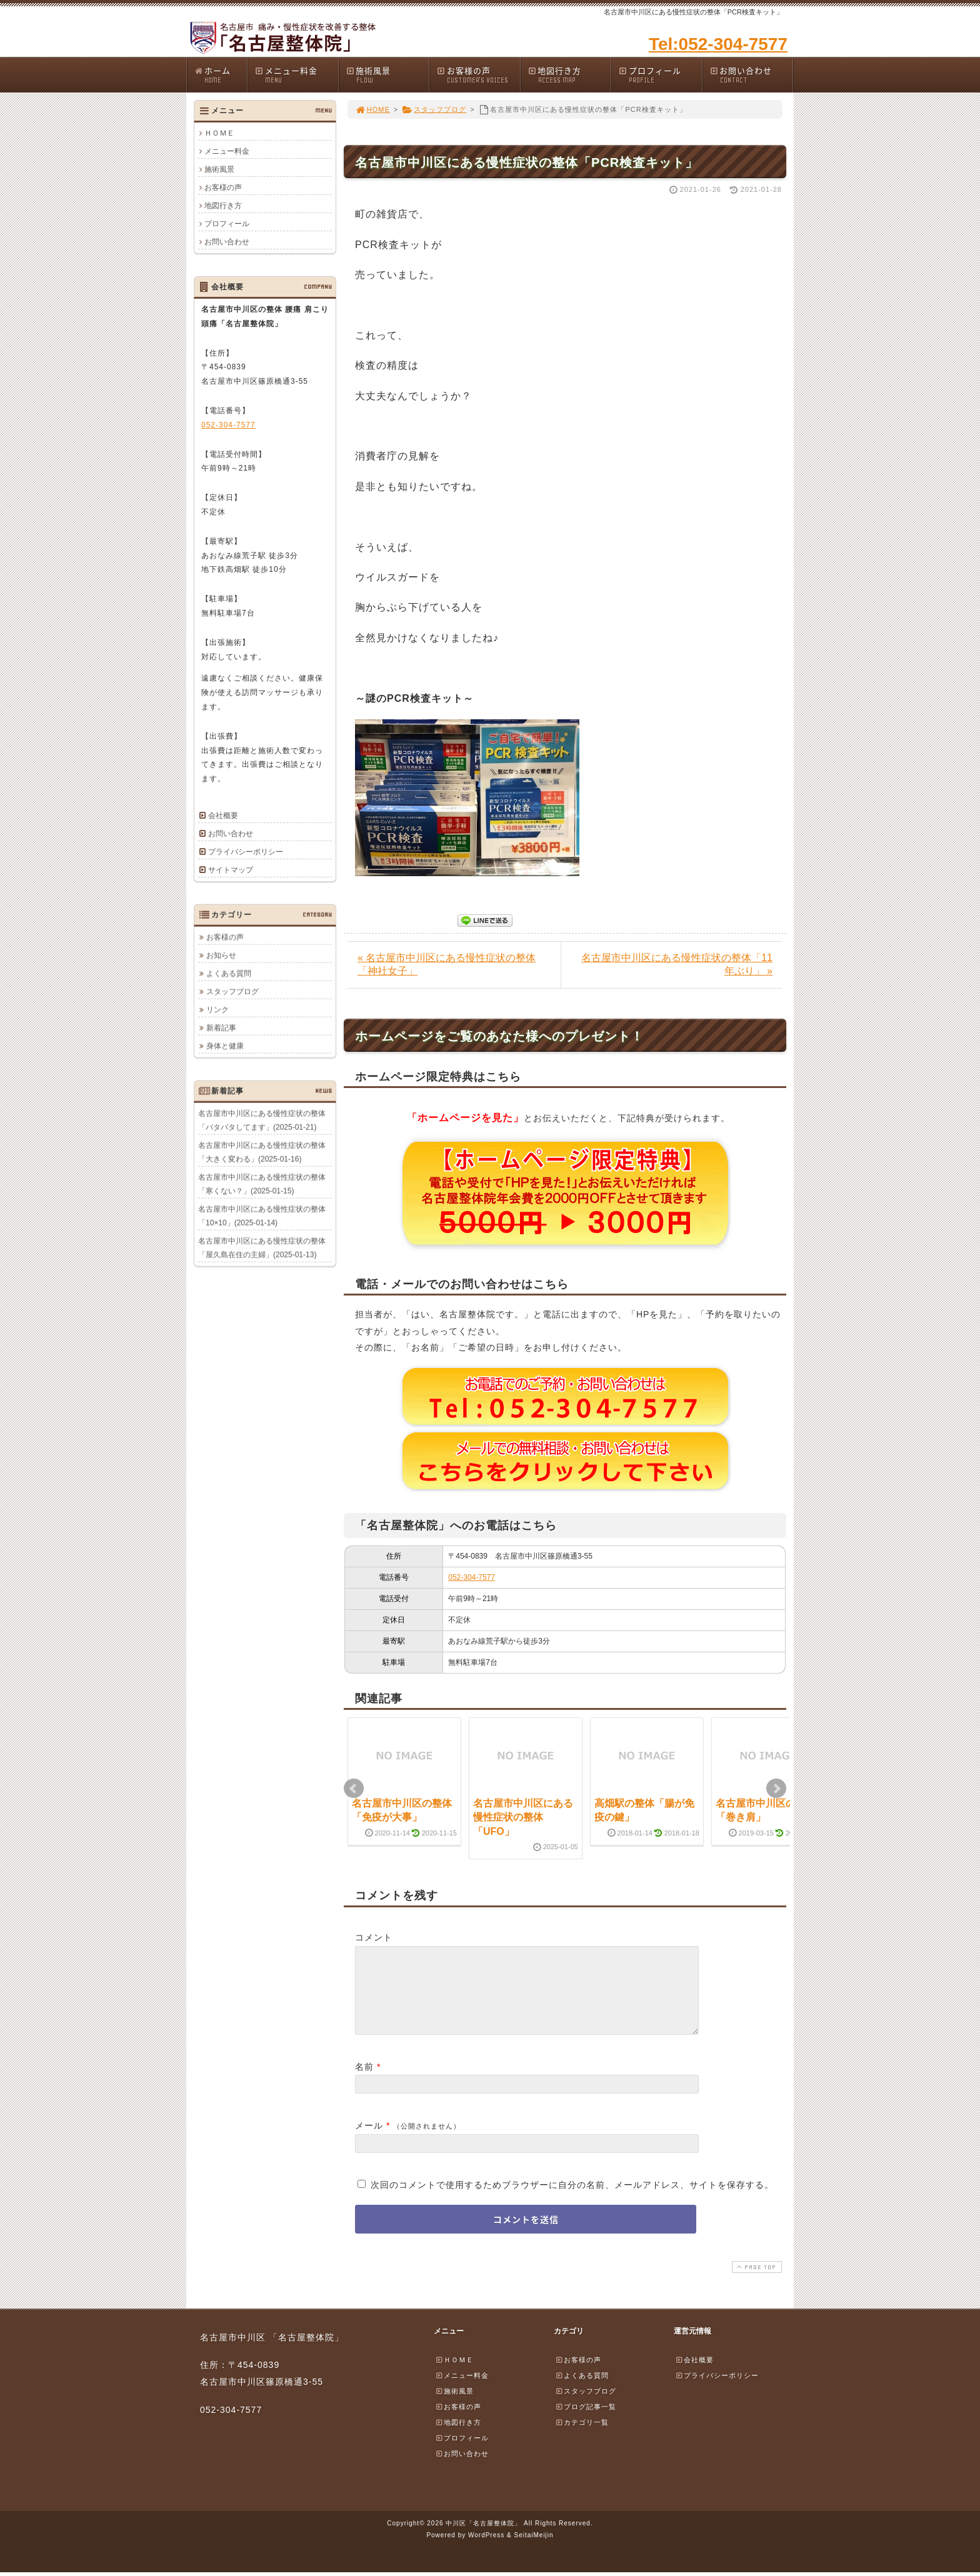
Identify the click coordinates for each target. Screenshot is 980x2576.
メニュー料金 (296, 74)
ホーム (220, 74)
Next (776, 1789)
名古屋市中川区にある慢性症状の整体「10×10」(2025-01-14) (262, 1215)
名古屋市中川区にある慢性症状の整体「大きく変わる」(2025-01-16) (262, 1152)
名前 (364, 2082)
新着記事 (221, 1027)
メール (369, 2140)
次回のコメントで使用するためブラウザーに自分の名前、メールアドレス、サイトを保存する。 (572, 2200)
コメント (373, 1937)
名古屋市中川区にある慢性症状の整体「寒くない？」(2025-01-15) (262, 1183)
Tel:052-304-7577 (718, 44)
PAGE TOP (755, 2282)
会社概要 (223, 815)
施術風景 (387, 74)
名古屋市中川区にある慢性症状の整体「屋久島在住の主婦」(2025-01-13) (262, 1247)
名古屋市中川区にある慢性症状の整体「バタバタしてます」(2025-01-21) (262, 1120)
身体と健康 (225, 1045)
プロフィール (660, 74)
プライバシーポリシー (245, 851)
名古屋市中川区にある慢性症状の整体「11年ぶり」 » (676, 964)
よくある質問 (228, 973)
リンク (217, 1009)
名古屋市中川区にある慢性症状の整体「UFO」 (523, 1817)
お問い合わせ (751, 74)
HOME (372, 109)
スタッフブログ (434, 109)
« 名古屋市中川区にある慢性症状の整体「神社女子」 (447, 964)
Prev (354, 1789)
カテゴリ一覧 (582, 2437)
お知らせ (221, 955)
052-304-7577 (471, 1577)
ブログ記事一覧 (585, 2421)
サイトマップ (230, 870)
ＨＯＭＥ (219, 133)
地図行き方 (569, 74)
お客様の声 (478, 74)
